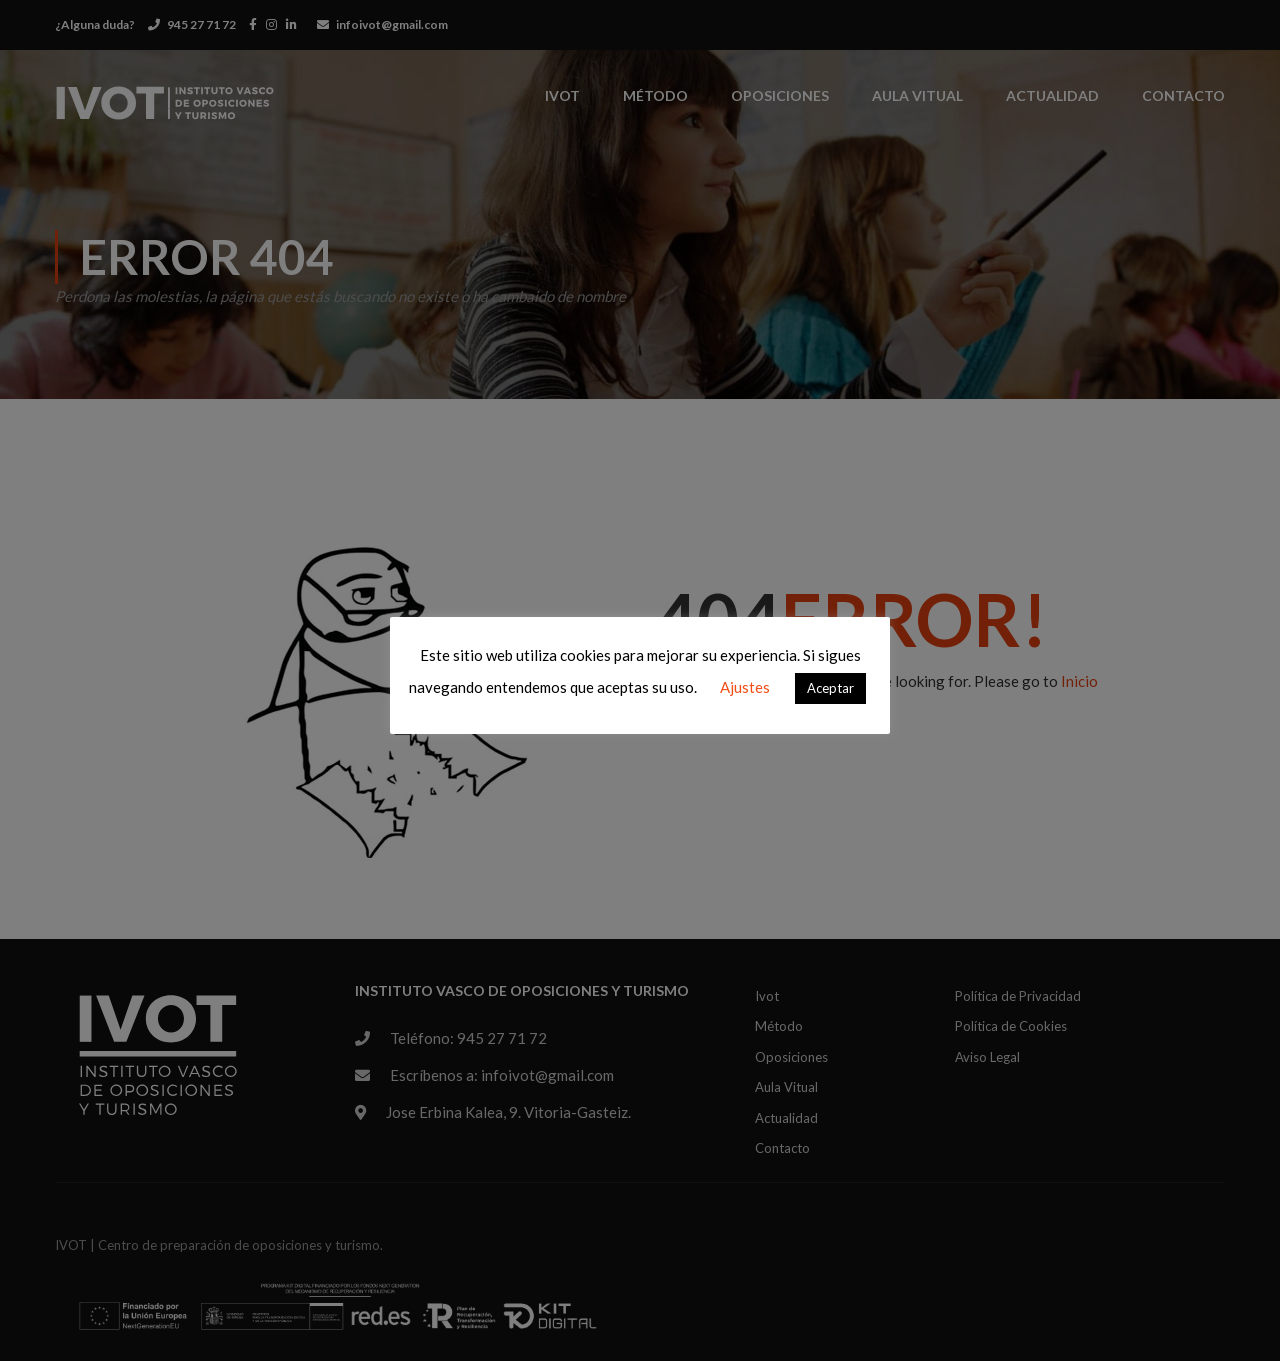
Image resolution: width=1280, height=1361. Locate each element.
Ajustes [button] (745, 687)
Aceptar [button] (830, 688)
